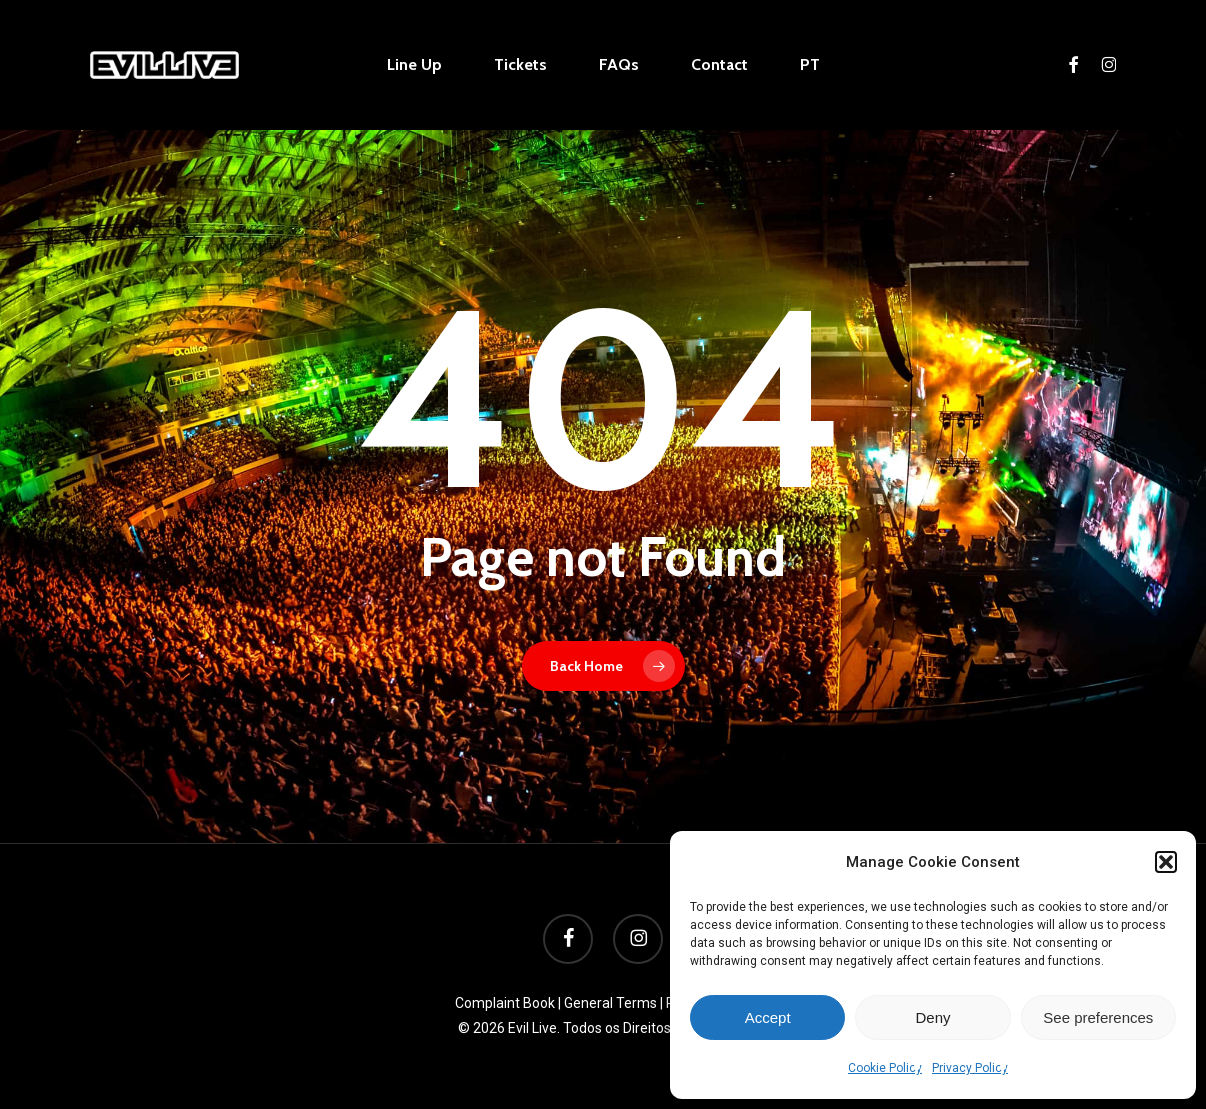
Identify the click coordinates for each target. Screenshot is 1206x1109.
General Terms (610, 1003)
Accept (768, 1017)
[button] (1166, 862)
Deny (932, 1017)
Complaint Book (505, 1003)
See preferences (1098, 1017)
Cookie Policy (885, 1068)
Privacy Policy (970, 1068)
